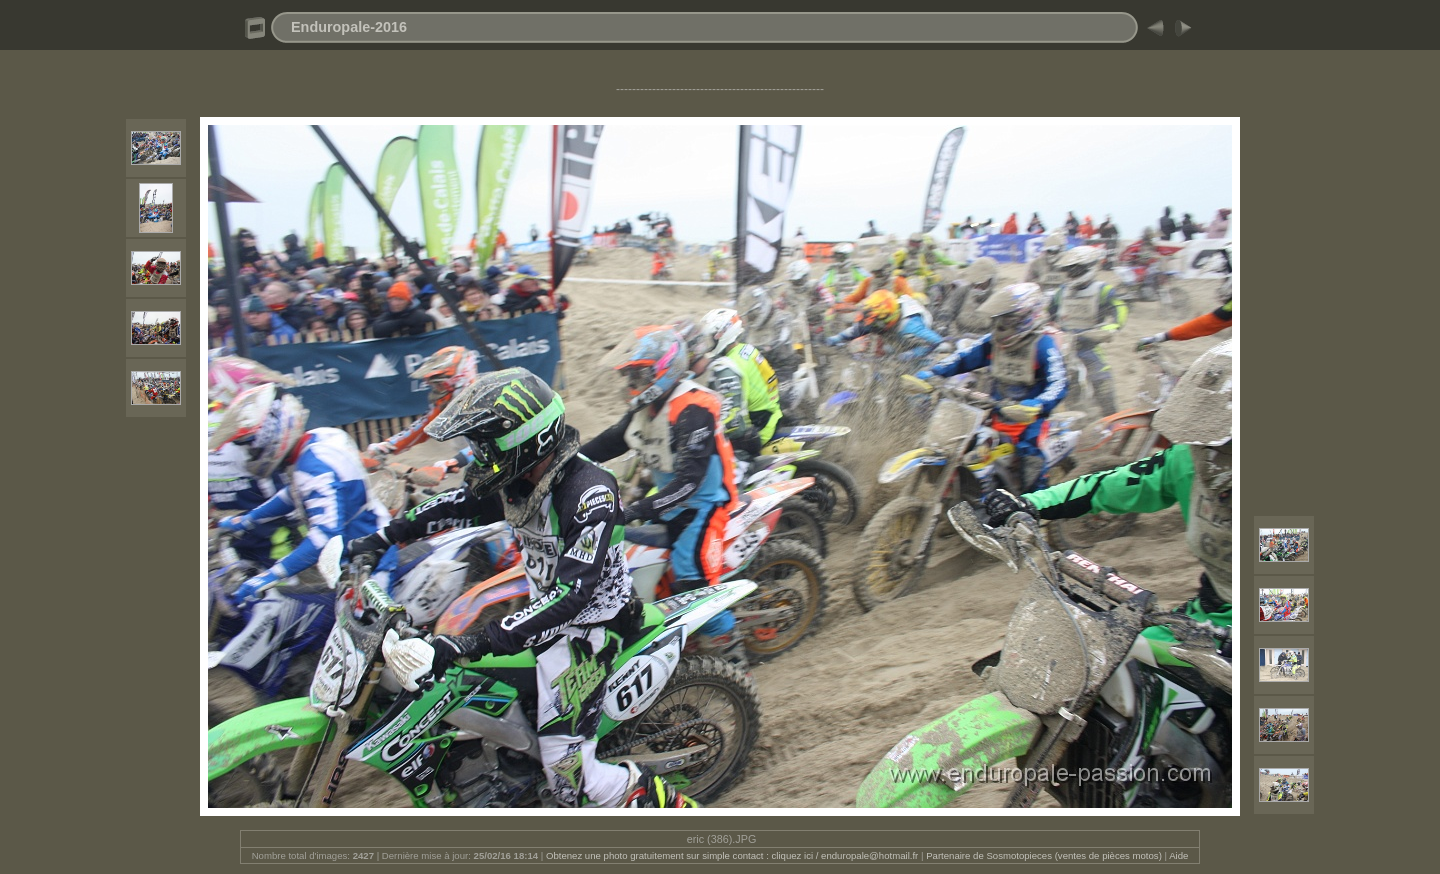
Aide (1178, 855)
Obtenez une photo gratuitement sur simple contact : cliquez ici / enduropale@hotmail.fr (732, 855)
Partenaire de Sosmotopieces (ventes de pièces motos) (1044, 855)
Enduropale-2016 (349, 27)
